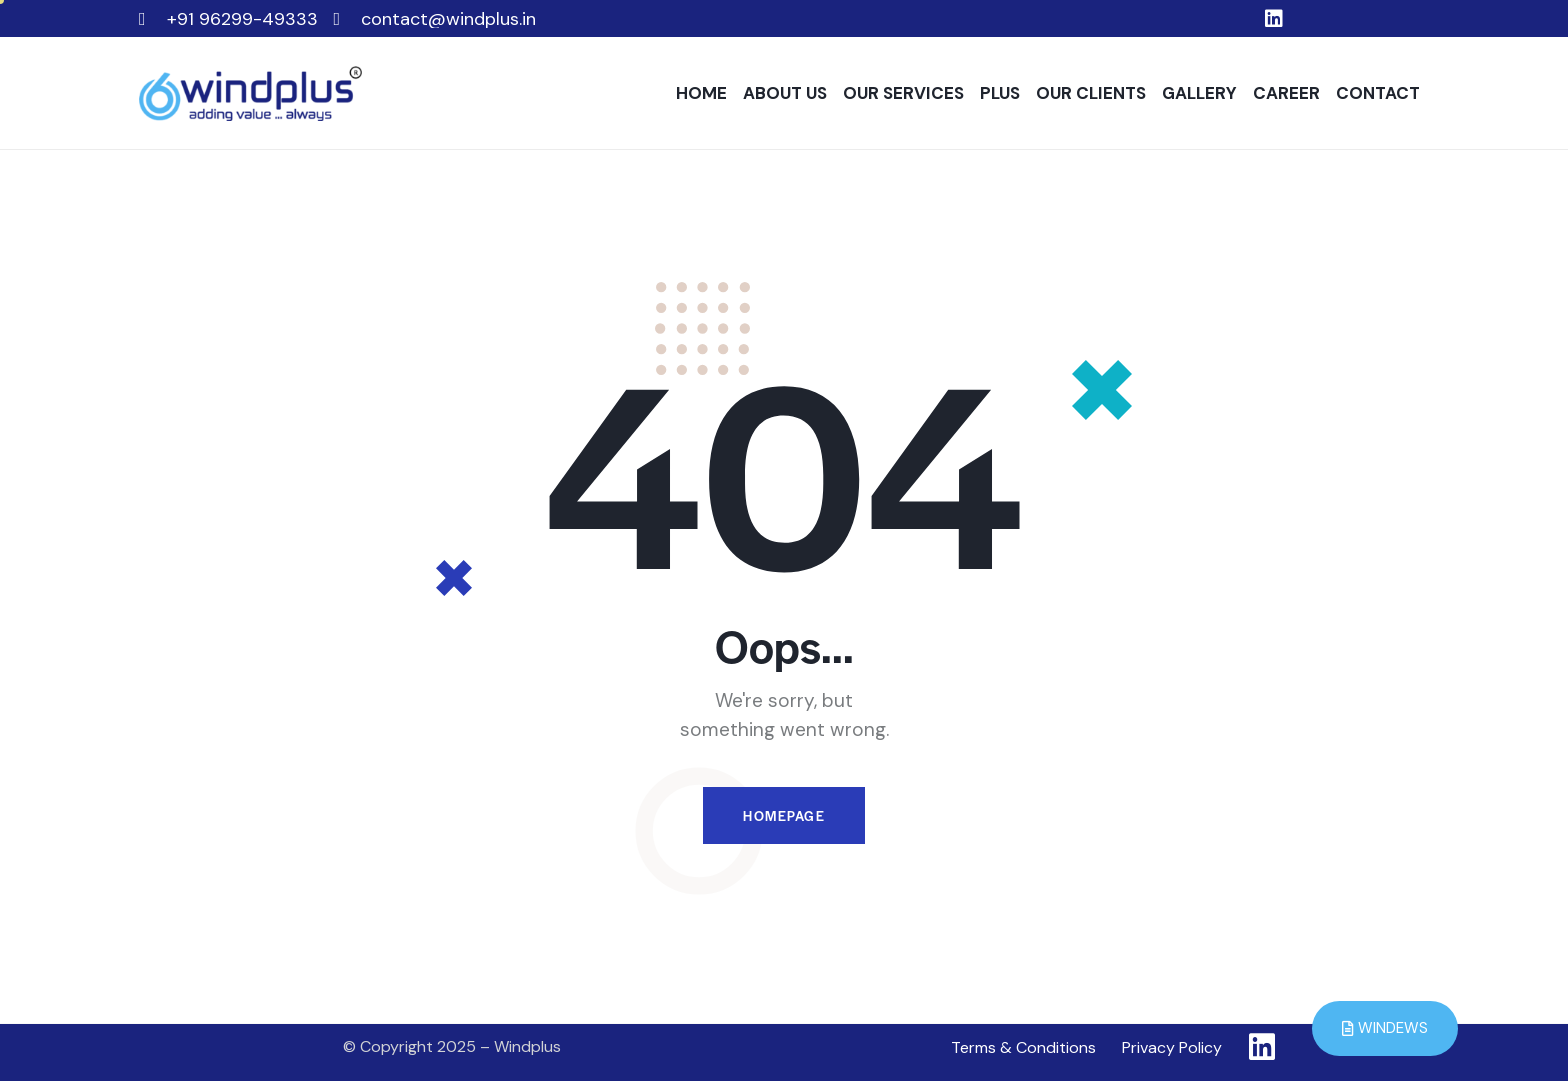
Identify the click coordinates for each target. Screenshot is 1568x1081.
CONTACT (1378, 93)
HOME (701, 93)
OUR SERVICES (903, 93)
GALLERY (1199, 93)
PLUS (1000, 93)
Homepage (784, 815)
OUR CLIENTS (1091, 93)
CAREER (1286, 93)
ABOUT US (785, 93)
